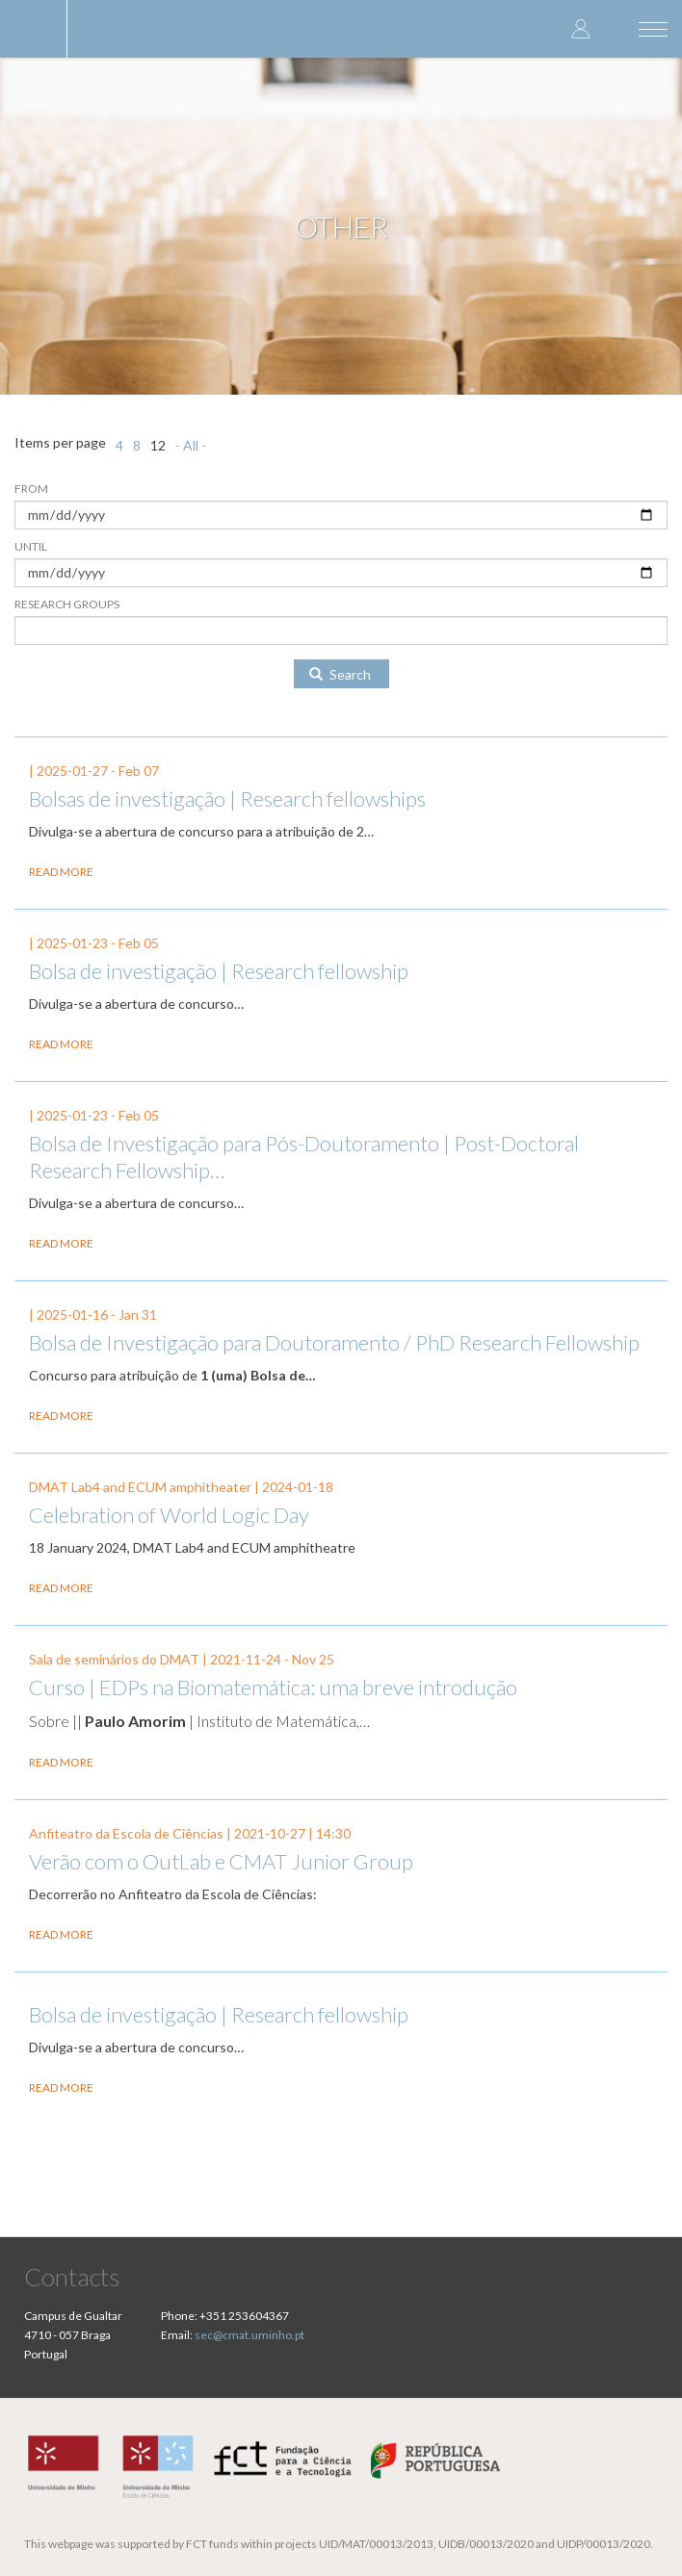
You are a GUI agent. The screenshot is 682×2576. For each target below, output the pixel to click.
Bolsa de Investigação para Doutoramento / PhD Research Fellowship (334, 1342)
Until (30, 546)
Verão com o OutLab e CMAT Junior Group (221, 1861)
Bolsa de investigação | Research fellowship (218, 971)
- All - (190, 445)
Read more (61, 871)
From (31, 488)
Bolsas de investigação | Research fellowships (227, 798)
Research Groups (66, 604)
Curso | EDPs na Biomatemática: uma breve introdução (273, 1687)
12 (158, 445)
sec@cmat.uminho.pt (249, 2335)
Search (340, 674)
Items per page (60, 442)
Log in (581, 28)
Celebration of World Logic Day (169, 1515)
